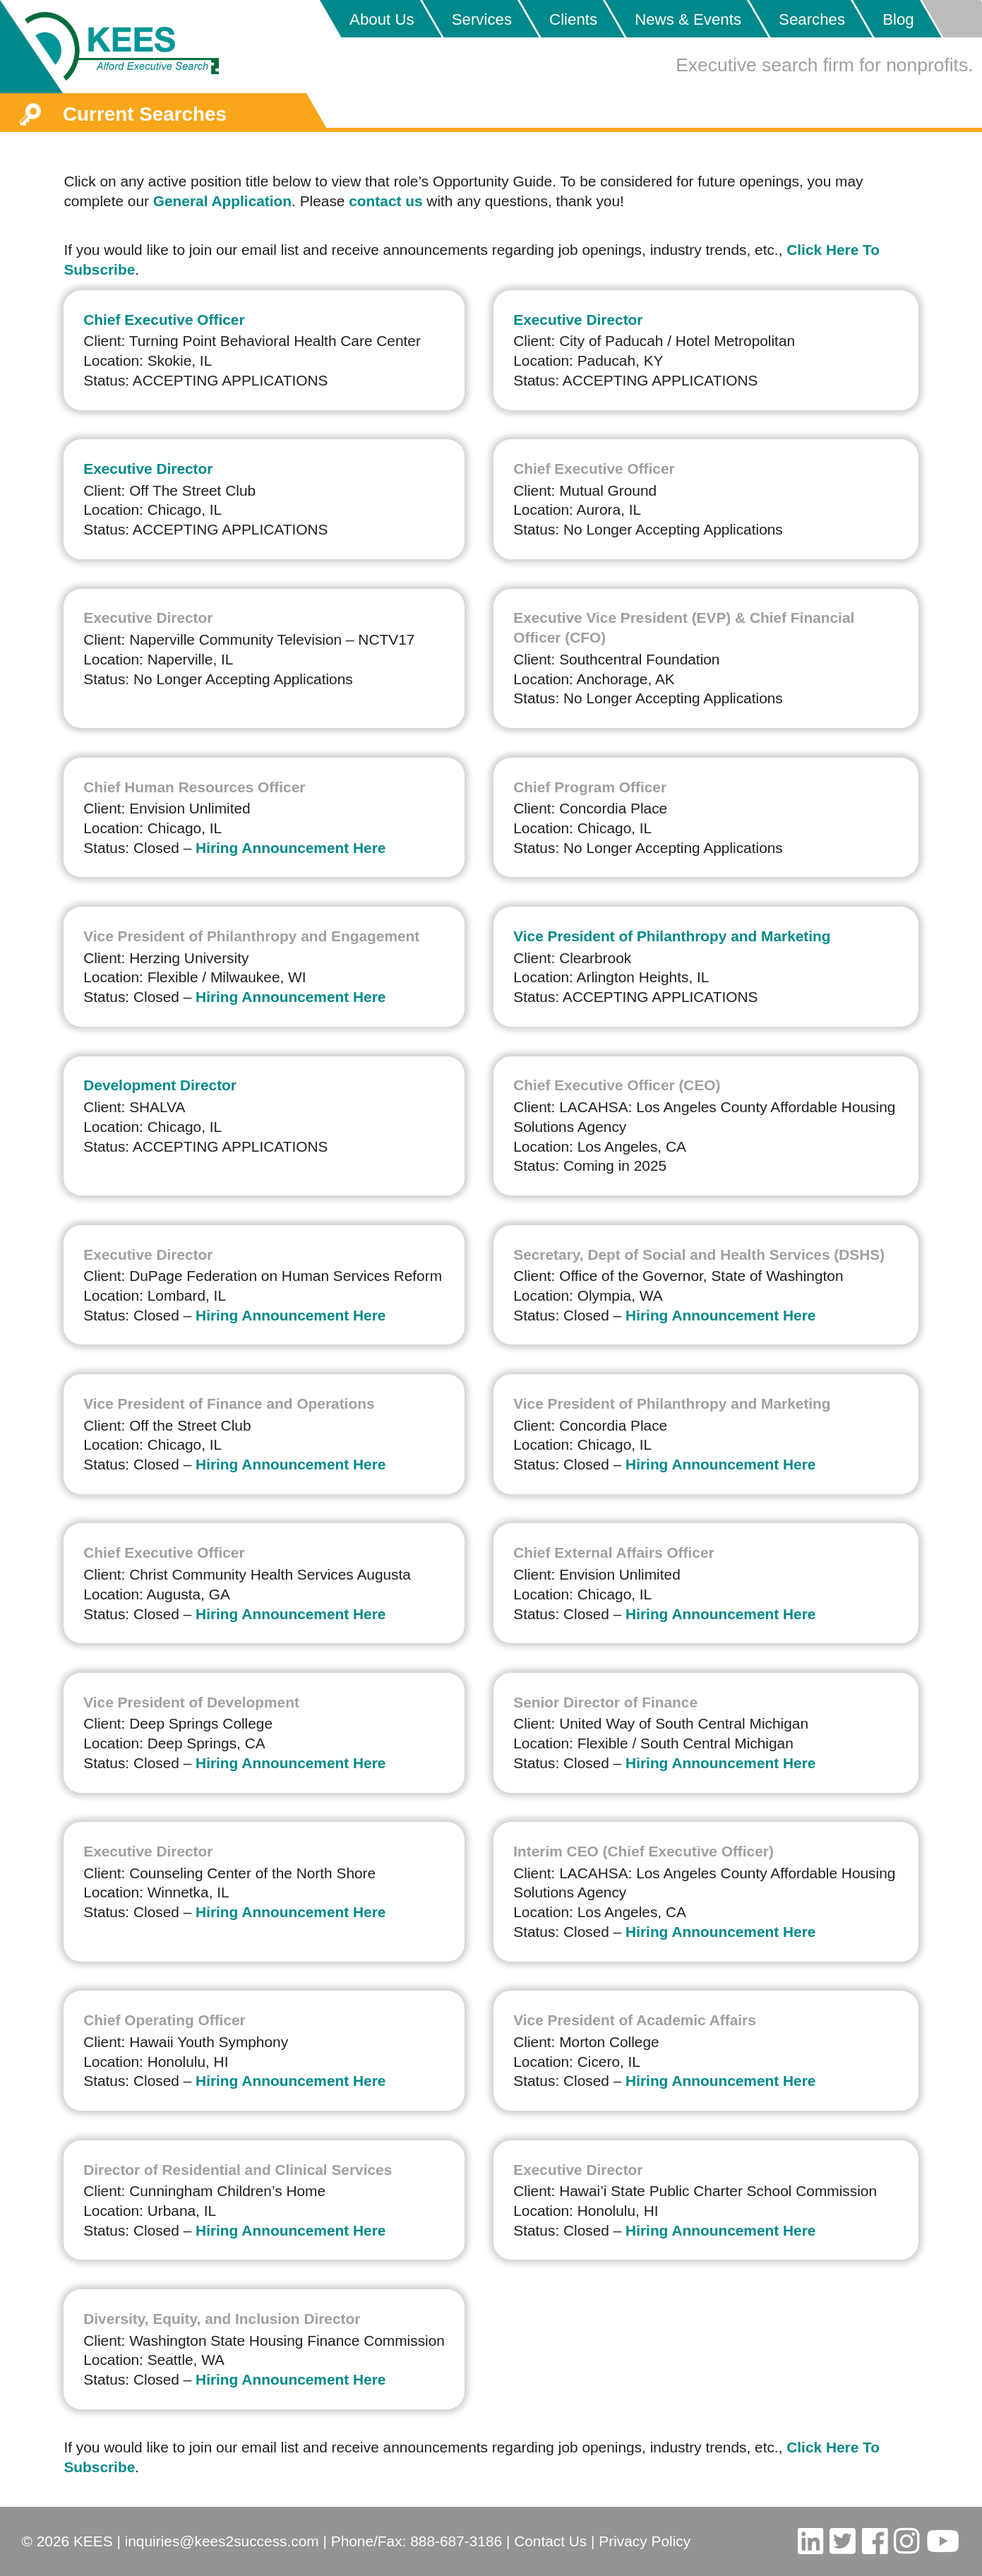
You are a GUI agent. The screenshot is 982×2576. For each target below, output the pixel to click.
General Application (222, 201)
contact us (385, 201)
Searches (812, 19)
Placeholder (951, 18)
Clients (573, 19)
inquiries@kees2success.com (222, 2541)
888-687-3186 (456, 2541)
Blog (898, 19)
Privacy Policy (644, 2541)
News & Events (688, 19)
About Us (381, 19)
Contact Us (550, 2541)
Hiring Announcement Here (290, 848)
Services (482, 19)
